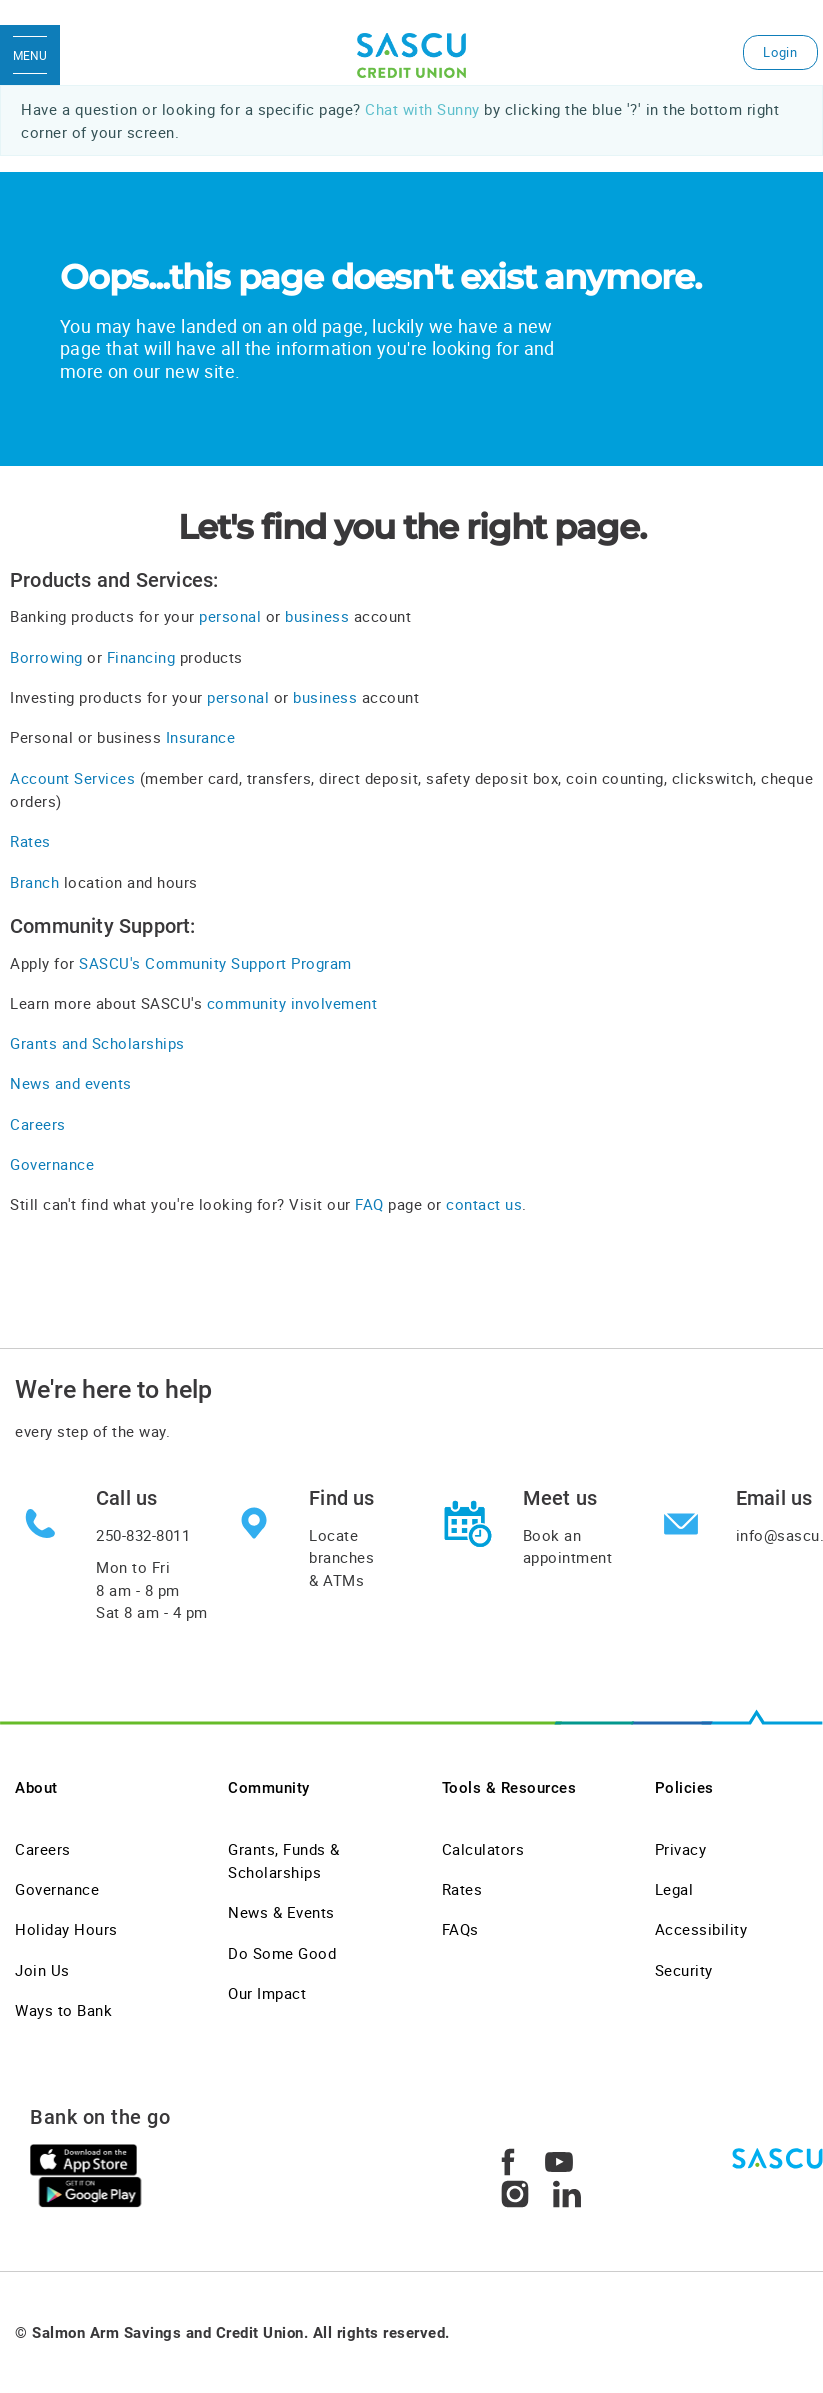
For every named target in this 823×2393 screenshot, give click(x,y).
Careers (38, 1124)
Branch (34, 882)
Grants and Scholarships (97, 1043)
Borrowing (46, 657)
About (36, 1788)
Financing (141, 657)
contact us (484, 1204)
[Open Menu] (30, 55)
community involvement (292, 1003)
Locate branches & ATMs (341, 1557)
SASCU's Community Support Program (215, 963)
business (317, 616)
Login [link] (780, 52)
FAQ (371, 1204)
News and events (71, 1083)
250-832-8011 (143, 1535)
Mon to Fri (152, 1589)
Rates (30, 841)
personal (230, 616)
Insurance (201, 737)
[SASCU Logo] (411, 55)
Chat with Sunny (422, 109)
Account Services (72, 778)
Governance (52, 1164)
